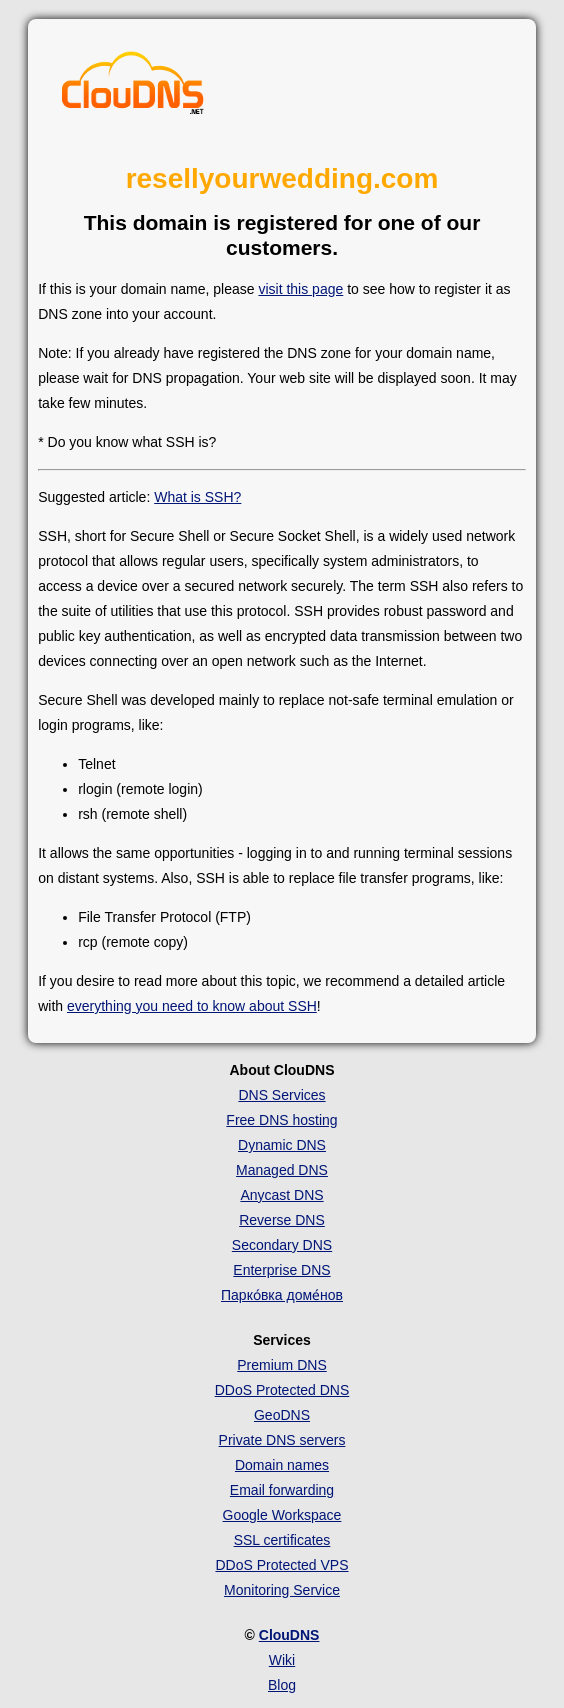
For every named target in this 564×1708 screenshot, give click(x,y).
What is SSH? (197, 497)
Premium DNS (281, 1365)
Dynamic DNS (282, 1145)
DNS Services (281, 1095)
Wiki (282, 1660)
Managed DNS (282, 1170)
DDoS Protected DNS (282, 1390)
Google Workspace (282, 1515)
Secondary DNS (282, 1245)
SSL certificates (282, 1540)
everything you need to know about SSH (192, 1006)
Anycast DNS (281, 1195)
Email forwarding (282, 1490)
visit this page (300, 289)
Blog (282, 1685)
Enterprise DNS (281, 1270)
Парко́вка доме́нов (282, 1295)
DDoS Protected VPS (281, 1565)
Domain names (282, 1465)
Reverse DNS (282, 1220)
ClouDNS (289, 1635)
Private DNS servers (282, 1440)
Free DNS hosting (281, 1120)
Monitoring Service (282, 1590)
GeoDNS (282, 1415)
